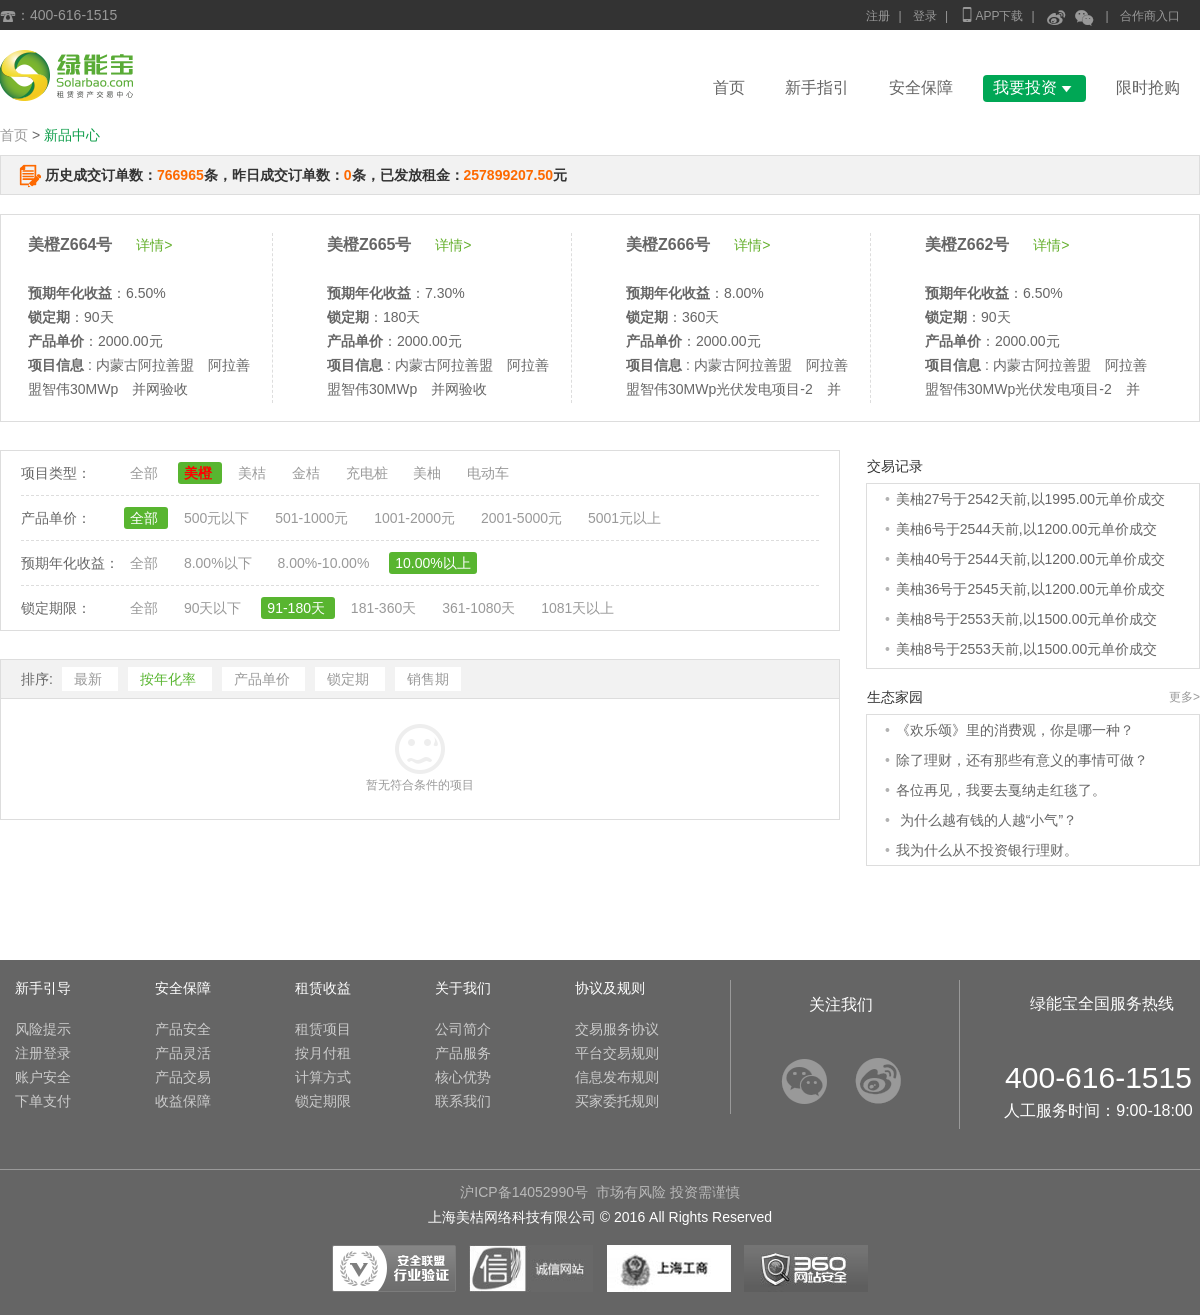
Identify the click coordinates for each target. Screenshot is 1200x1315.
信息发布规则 (617, 1077)
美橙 (200, 473)
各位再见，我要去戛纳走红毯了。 (1001, 790)
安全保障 (921, 87)
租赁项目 (323, 1029)
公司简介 (463, 1029)
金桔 (308, 473)
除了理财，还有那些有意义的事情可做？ (1022, 760)
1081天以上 (577, 608)
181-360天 (385, 608)
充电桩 (369, 473)
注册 (878, 16)
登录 (925, 16)
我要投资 (1034, 87)
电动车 (488, 473)
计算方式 (323, 1077)
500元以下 (218, 518)
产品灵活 (183, 1053)
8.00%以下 (220, 563)
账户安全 (43, 1077)
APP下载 (991, 14)
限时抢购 (1148, 87)
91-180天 (297, 608)
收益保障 (183, 1101)
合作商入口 (1150, 16)
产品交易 (183, 1077)
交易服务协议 (617, 1029)
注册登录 (43, 1053)
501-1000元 (313, 518)
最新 (90, 679)
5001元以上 (624, 518)
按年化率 (170, 679)
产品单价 (264, 679)
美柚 (429, 473)
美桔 (254, 473)
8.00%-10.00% (325, 563)
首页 (729, 87)
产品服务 (463, 1053)
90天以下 (214, 608)
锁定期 (350, 679)
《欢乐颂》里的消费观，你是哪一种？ (1015, 730)
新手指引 (817, 87)
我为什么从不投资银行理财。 (987, 850)
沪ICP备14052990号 (524, 1192)
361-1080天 (480, 608)
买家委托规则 (617, 1101)
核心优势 (463, 1077)
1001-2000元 (416, 518)
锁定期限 (323, 1101)
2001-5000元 (523, 518)
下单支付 (43, 1101)
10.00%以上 (432, 563)
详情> (154, 245)
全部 (146, 473)
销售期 (428, 679)
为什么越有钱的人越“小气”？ (986, 820)
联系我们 (463, 1101)
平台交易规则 (617, 1053)
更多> (1184, 697)
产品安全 (183, 1029)
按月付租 (323, 1053)
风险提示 (43, 1029)
